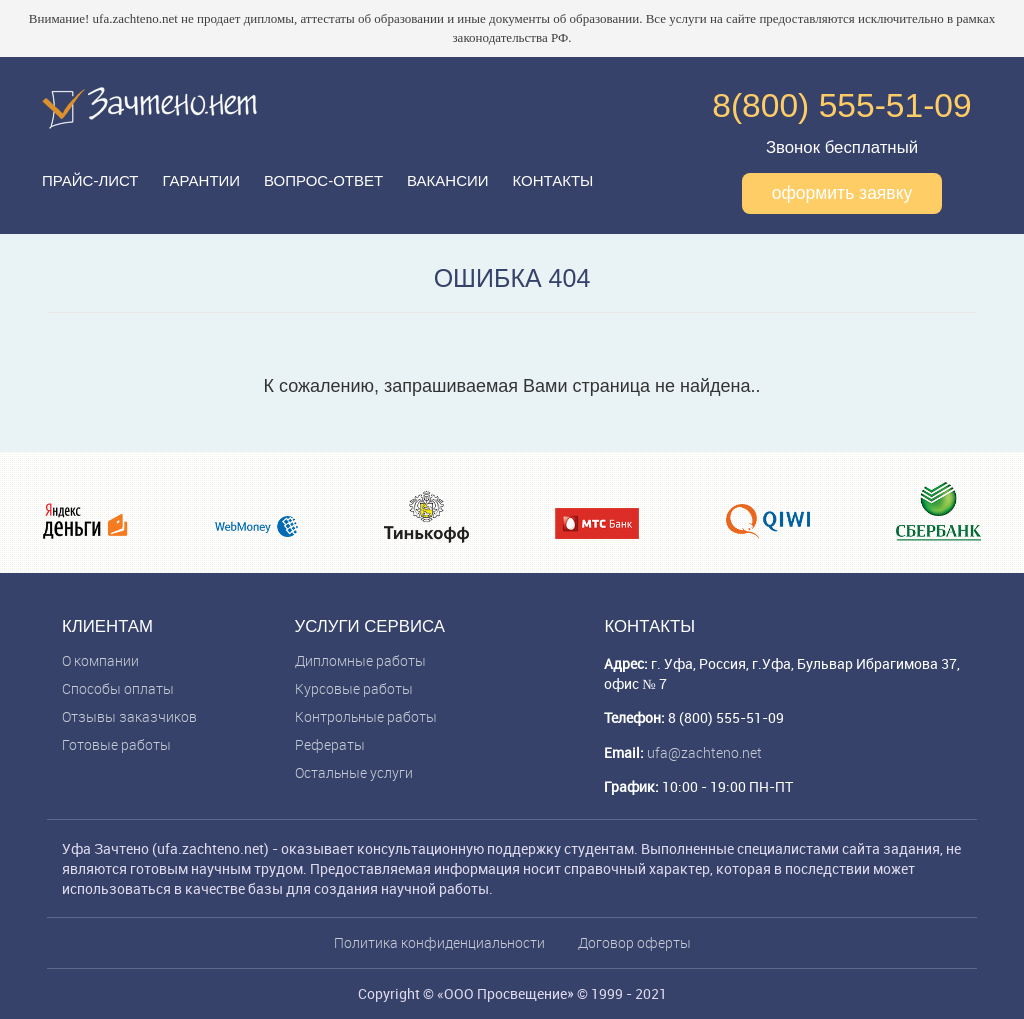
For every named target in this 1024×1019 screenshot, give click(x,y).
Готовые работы (116, 744)
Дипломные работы (360, 660)
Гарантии (201, 180)
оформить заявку (842, 193)
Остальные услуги (354, 772)
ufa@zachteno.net (704, 752)
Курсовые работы (354, 688)
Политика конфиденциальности (439, 942)
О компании (100, 660)
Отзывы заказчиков (129, 716)
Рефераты (330, 744)
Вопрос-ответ (323, 180)
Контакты (552, 180)
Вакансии (447, 180)
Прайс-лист (90, 180)
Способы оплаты (118, 688)
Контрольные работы (366, 716)
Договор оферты (634, 942)
